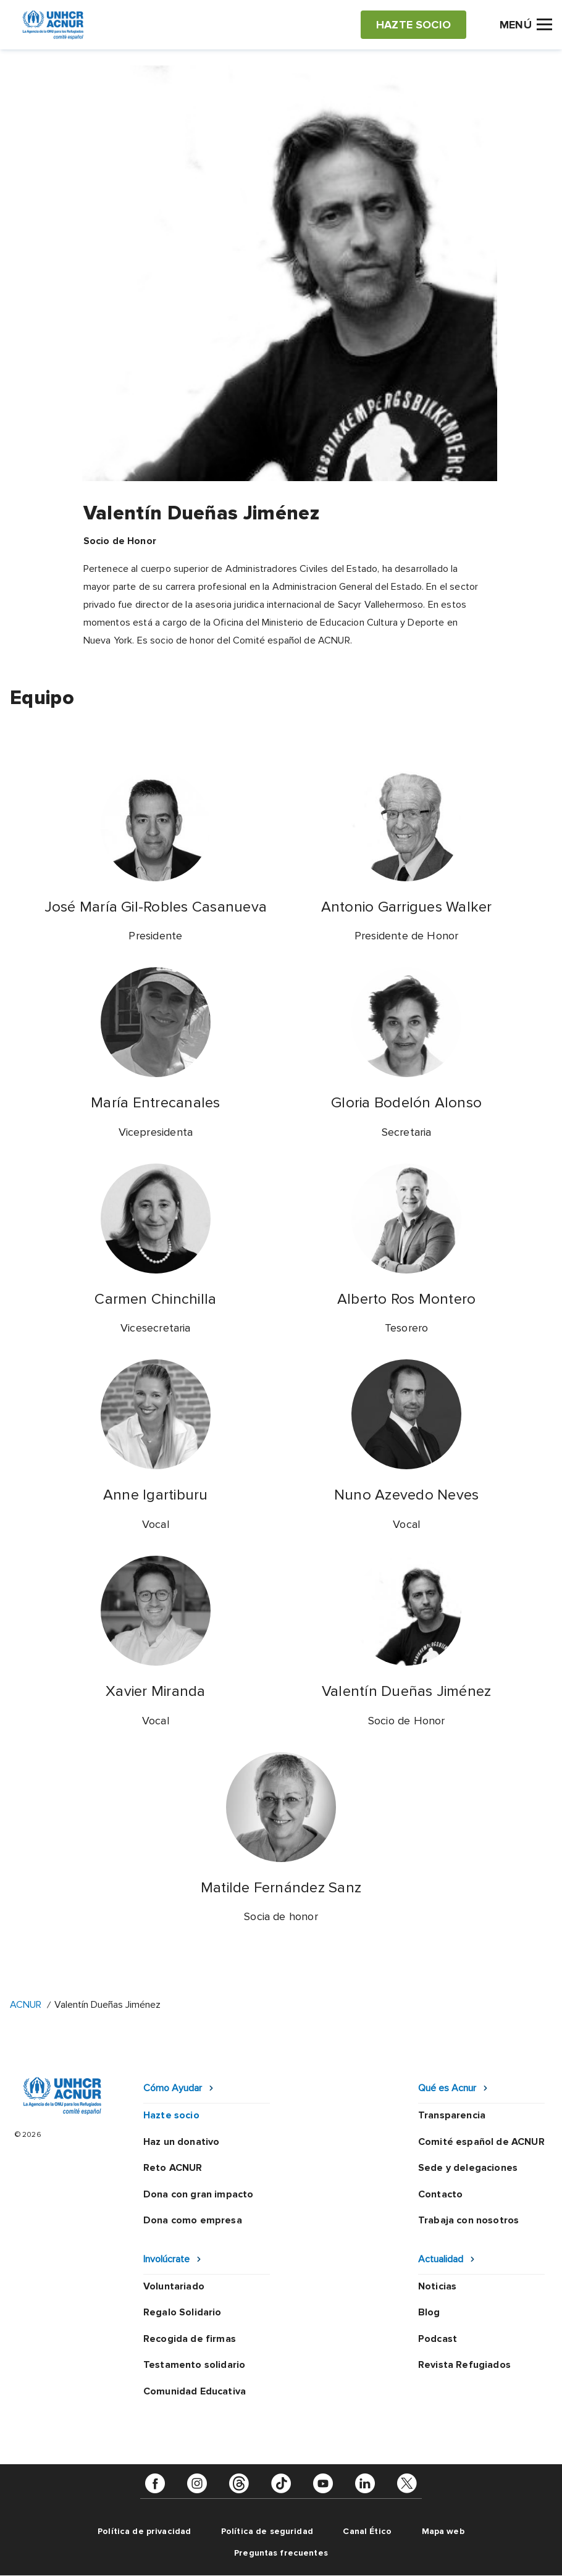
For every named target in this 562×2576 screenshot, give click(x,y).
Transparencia (451, 2115)
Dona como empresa (192, 2220)
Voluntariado (173, 2286)
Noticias (437, 2286)
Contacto (440, 2194)
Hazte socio (171, 2115)
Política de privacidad (144, 2531)
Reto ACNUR (173, 2168)
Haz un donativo (181, 2142)
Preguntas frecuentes (281, 2553)
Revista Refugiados (464, 2365)
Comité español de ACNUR (481, 2142)
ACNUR (25, 2005)
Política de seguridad (267, 2531)
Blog (429, 2312)
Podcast (437, 2339)
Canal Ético (367, 2531)
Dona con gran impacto (198, 2194)
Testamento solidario (194, 2365)
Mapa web (443, 2531)
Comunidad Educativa (194, 2391)
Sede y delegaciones (468, 2168)
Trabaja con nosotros (468, 2220)
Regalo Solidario (182, 2312)
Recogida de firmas (189, 2339)
